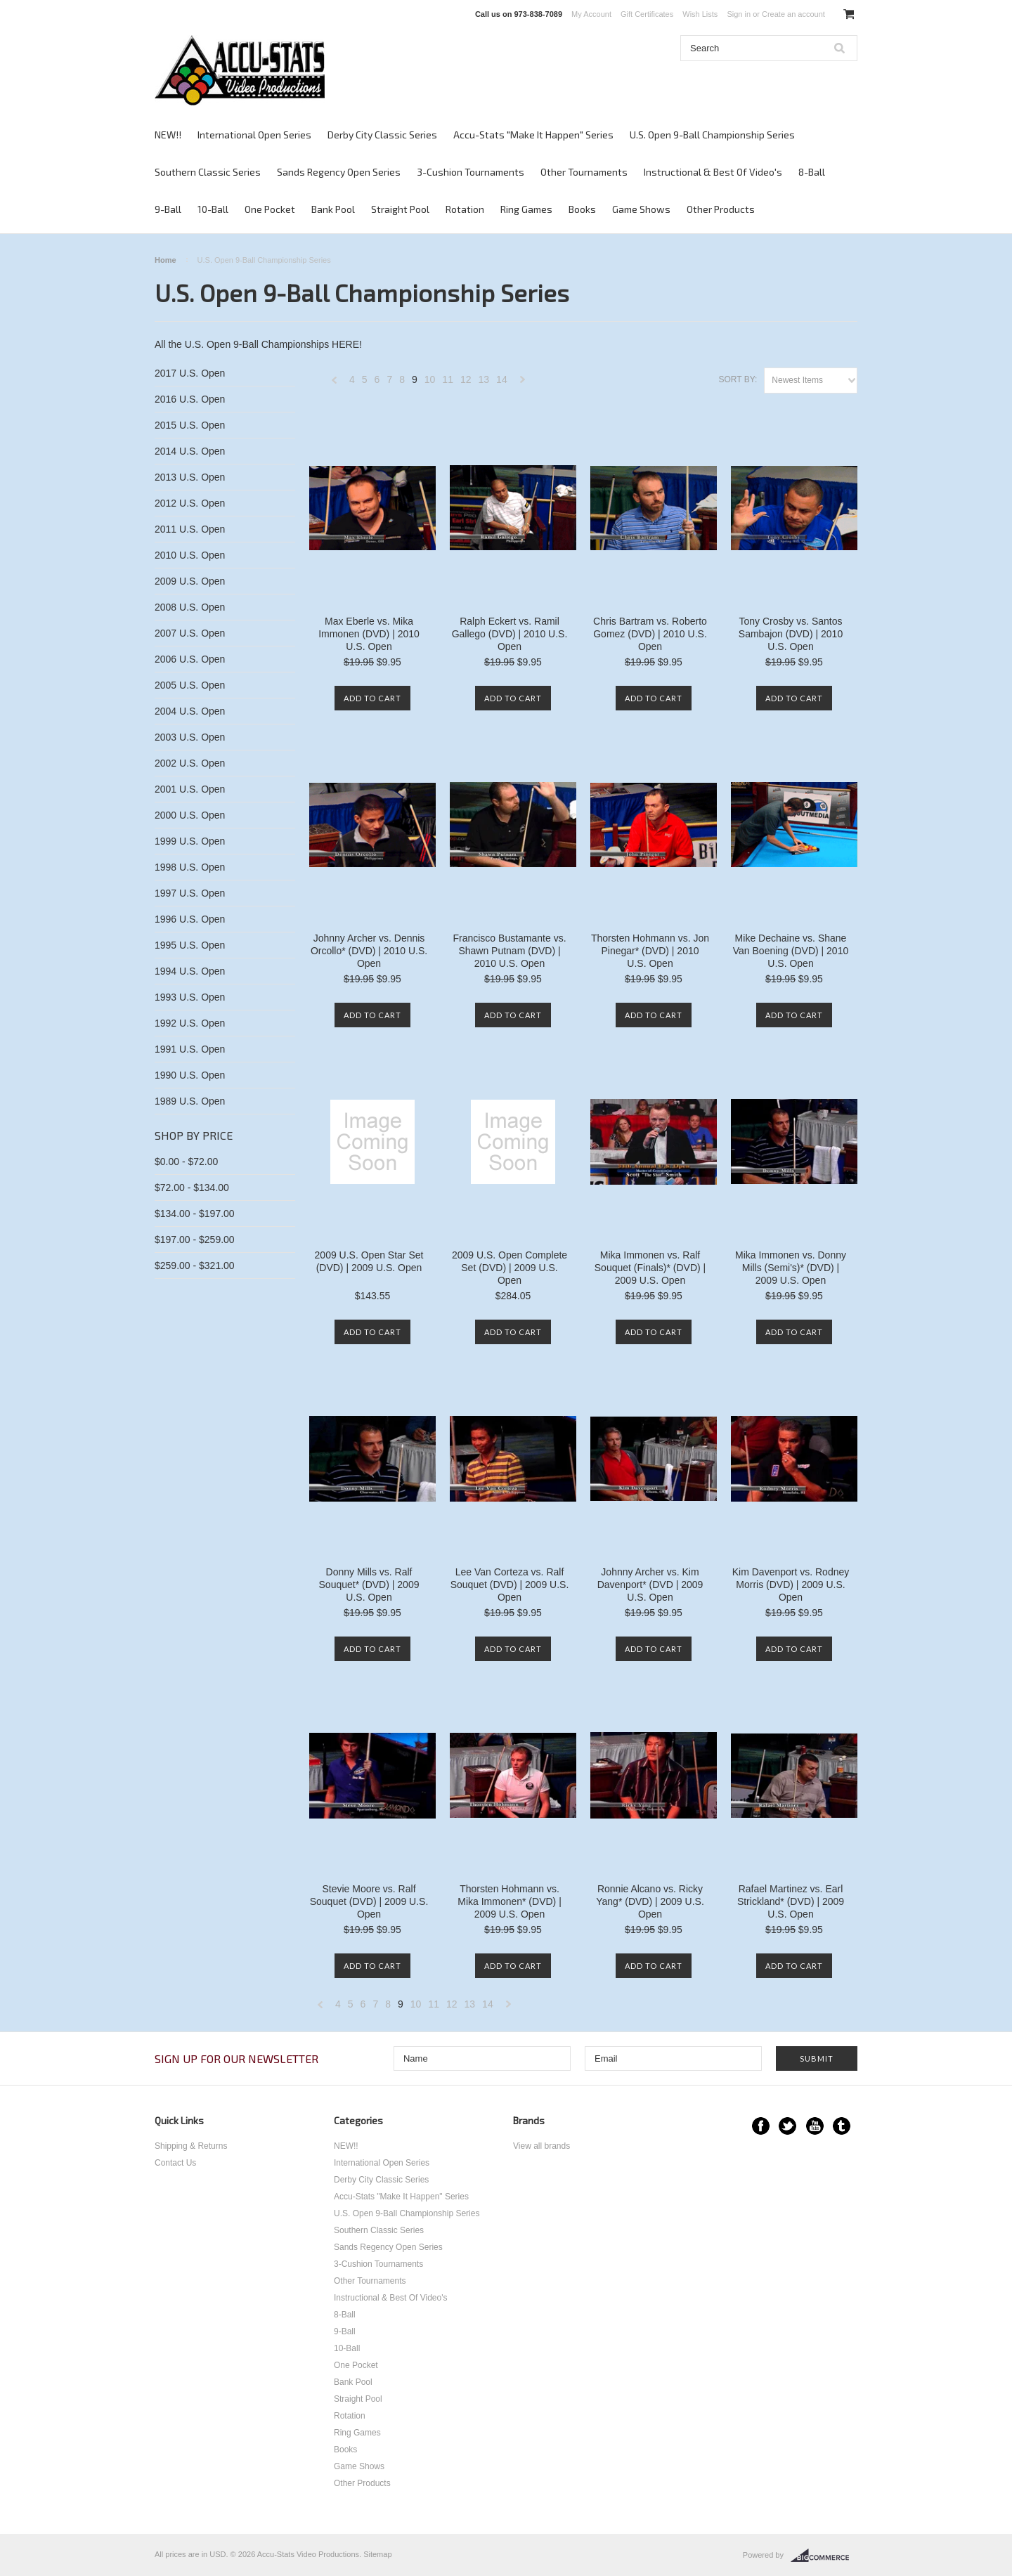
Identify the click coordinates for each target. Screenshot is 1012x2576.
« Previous (334, 383)
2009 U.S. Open (190, 581)
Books (582, 209)
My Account (591, 14)
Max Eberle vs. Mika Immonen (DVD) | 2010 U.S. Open (369, 634)
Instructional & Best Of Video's (713, 172)
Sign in (739, 14)
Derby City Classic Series (382, 135)
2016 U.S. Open (190, 399)
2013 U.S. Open (190, 477)
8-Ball (811, 172)
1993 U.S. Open (190, 997)
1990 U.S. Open (190, 1075)
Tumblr (841, 2126)
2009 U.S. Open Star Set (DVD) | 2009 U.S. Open (369, 1261)
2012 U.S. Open (190, 503)
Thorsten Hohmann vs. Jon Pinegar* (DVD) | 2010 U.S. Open (650, 950)
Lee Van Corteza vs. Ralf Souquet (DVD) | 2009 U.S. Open (509, 1584)
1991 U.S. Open (190, 1049)
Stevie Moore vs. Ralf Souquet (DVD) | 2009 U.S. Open (369, 1901)
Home (165, 260)
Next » (522, 383)
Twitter (787, 2126)
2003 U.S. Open (190, 737)
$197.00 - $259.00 (195, 1239)
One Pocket (270, 209)
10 (430, 379)
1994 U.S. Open (190, 971)
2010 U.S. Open (190, 555)
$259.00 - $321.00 (195, 1265)
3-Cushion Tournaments (470, 172)
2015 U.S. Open (190, 425)
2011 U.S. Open (190, 529)
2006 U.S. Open (190, 659)
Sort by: (737, 379)
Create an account (793, 14)
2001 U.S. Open (190, 789)
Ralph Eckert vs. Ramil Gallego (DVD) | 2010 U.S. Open (510, 634)
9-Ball (168, 209)
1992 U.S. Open (190, 1023)
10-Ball (212, 209)
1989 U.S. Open (190, 1101)
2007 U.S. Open (190, 633)
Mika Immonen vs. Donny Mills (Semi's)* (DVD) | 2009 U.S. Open (790, 1267)
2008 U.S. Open (190, 607)
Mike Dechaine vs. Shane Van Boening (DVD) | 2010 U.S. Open (790, 950)
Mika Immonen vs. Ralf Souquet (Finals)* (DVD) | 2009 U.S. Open (650, 1267)
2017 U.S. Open (190, 373)
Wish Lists (700, 14)
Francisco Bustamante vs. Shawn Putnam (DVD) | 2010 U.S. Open (509, 950)
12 (466, 379)
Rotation (465, 209)
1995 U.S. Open (190, 945)
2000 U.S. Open (190, 815)
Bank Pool (333, 209)
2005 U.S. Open (190, 685)
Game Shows (641, 209)
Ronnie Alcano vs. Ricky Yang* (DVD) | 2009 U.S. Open (650, 1901)
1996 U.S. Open (190, 919)
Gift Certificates (647, 14)
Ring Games (526, 209)
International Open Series (254, 135)
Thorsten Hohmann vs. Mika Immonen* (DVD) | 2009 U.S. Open (510, 1901)
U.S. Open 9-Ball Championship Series (712, 135)
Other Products (721, 209)
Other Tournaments (584, 172)
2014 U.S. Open (190, 451)
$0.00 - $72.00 (186, 1161)
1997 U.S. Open (190, 893)
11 (447, 379)
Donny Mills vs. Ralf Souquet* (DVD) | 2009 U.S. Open (369, 1584)
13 (484, 379)
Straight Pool (400, 209)
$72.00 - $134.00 (192, 1187)
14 (501, 379)
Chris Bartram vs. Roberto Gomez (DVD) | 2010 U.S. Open (650, 634)
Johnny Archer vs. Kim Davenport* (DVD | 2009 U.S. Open (650, 1584)
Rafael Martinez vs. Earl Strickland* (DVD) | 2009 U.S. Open (790, 1901)
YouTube (815, 2126)
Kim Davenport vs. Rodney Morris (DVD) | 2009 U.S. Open (791, 1584)
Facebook (761, 2126)
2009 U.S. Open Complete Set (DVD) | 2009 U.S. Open (509, 1267)
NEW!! (168, 135)
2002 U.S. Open (190, 763)
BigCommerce (824, 2555)
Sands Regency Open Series (339, 172)
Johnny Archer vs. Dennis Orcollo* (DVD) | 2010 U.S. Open (369, 950)
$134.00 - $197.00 (195, 1213)
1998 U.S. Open (190, 867)
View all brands (541, 2146)
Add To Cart (372, 698)
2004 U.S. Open (190, 711)
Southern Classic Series (208, 172)
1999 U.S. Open (190, 841)
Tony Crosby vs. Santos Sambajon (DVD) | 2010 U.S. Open (791, 634)
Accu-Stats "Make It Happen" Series (533, 135)
